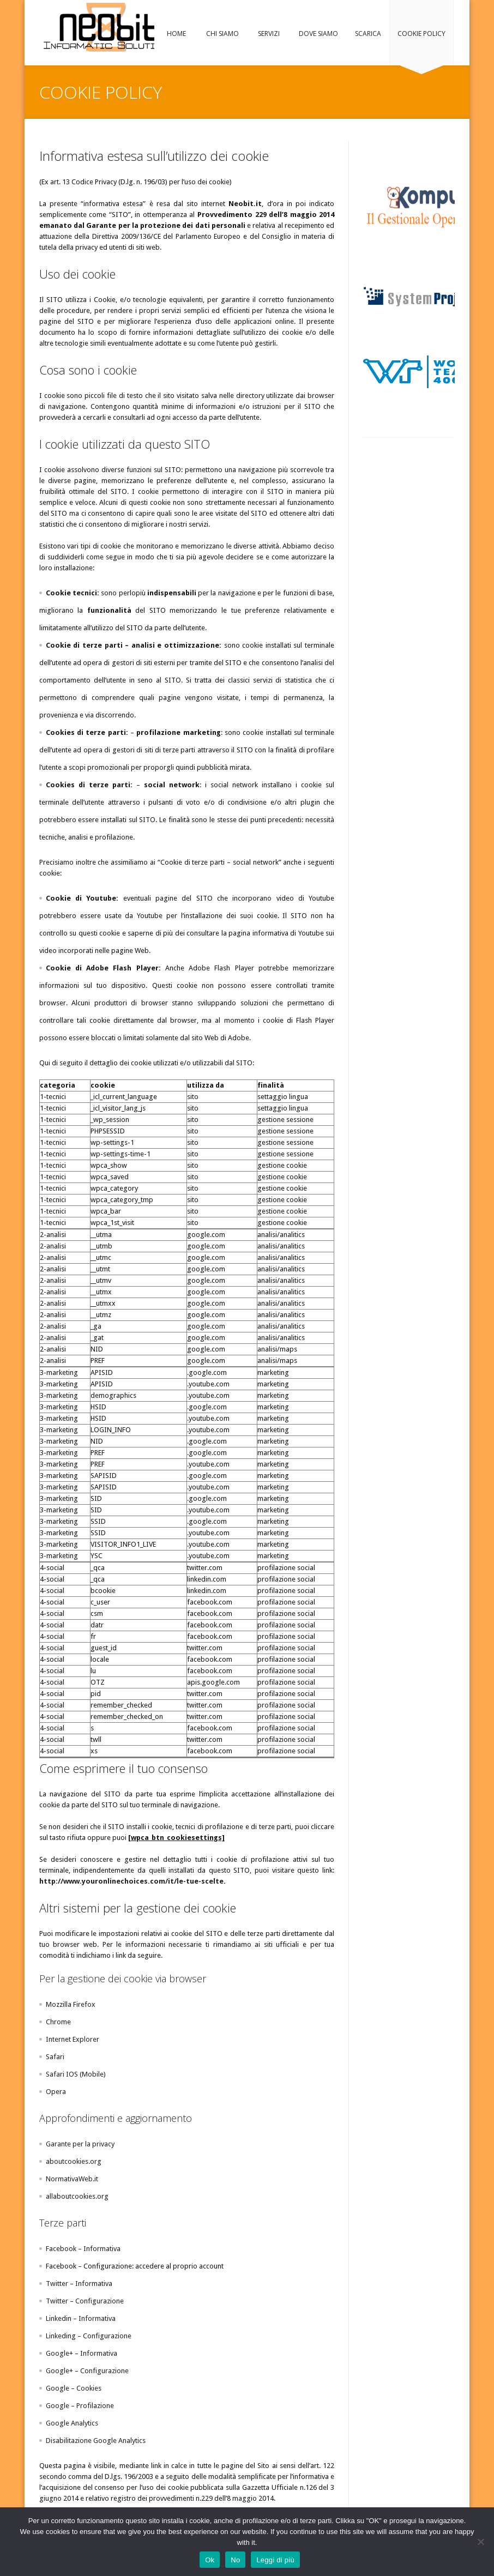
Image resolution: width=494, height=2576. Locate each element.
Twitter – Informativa (79, 2283)
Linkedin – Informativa (81, 2318)
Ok (209, 2560)
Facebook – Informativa (83, 2249)
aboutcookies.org (73, 2161)
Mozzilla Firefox (70, 2004)
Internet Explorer (72, 2039)
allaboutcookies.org (77, 2196)
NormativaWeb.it (72, 2179)
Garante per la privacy (80, 2144)
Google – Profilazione (80, 2406)
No (235, 2560)
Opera (56, 2092)
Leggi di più (275, 2560)
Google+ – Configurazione (87, 2371)
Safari (55, 2057)
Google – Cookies (73, 2388)
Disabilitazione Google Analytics (96, 2440)
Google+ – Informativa (81, 2353)
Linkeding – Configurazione (88, 2336)
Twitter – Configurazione (85, 2301)
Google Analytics (72, 2423)
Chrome (58, 2022)
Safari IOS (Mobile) (76, 2074)
